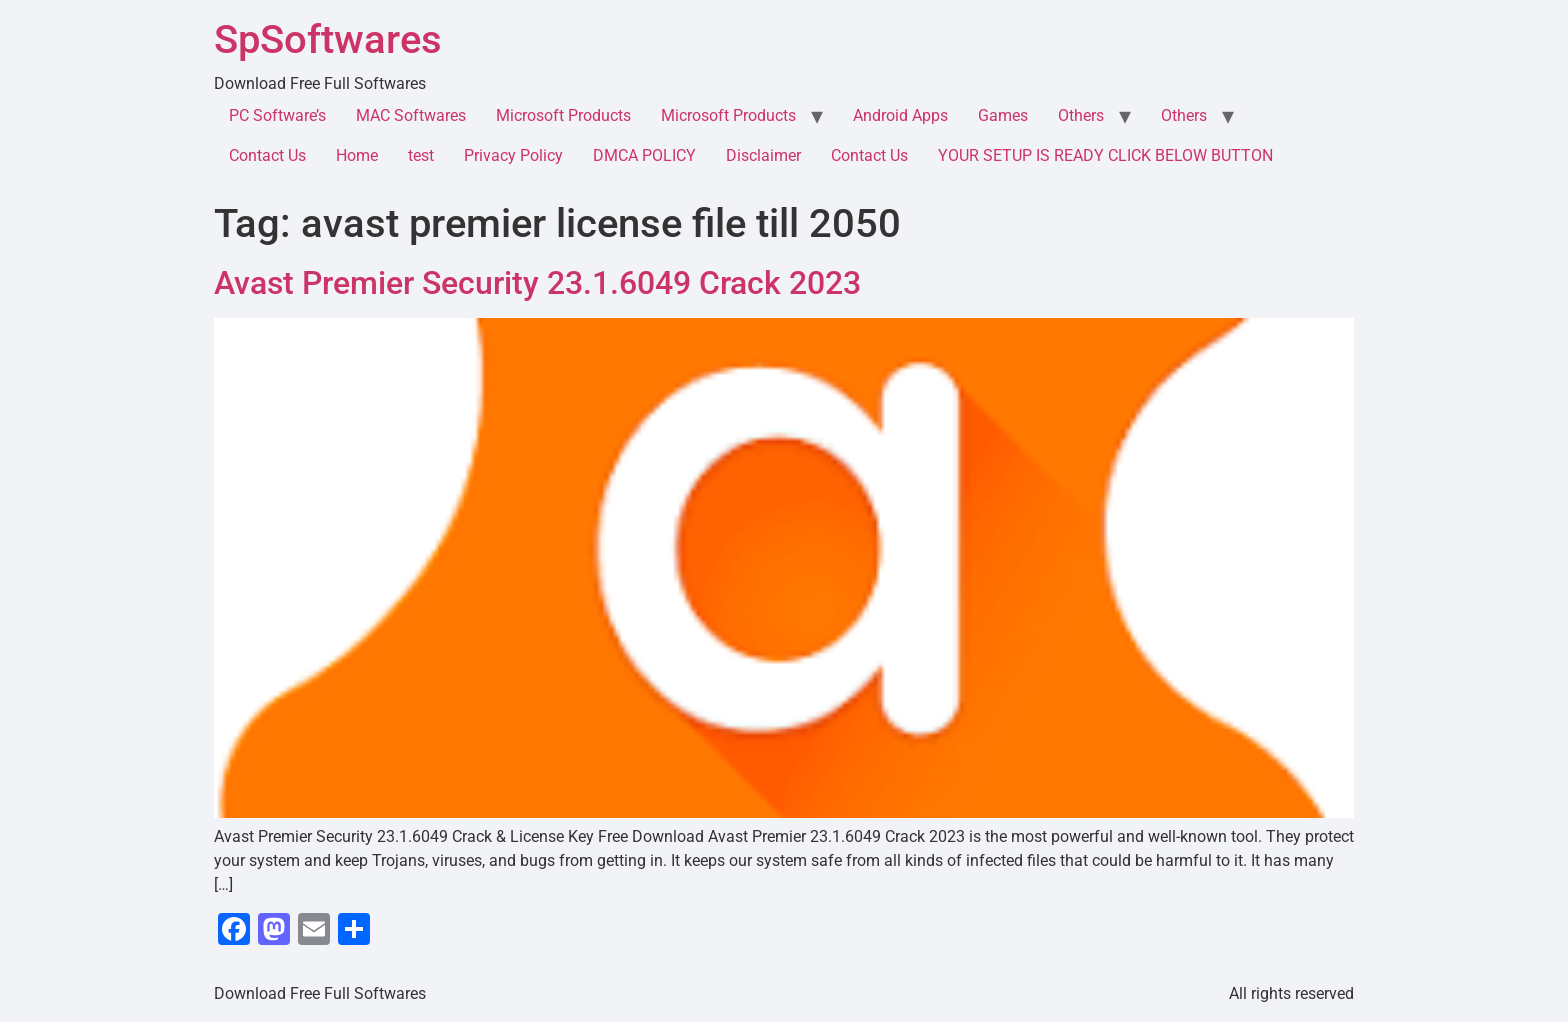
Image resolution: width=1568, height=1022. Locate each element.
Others (1081, 115)
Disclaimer (763, 155)
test (421, 155)
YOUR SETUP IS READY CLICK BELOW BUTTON (1105, 155)
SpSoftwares (328, 39)
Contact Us (267, 155)
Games (1003, 115)
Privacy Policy (513, 155)
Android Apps (900, 115)
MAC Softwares (411, 115)
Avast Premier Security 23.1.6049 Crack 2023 (537, 283)
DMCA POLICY (644, 155)
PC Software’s (277, 115)
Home (357, 155)
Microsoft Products (563, 115)
